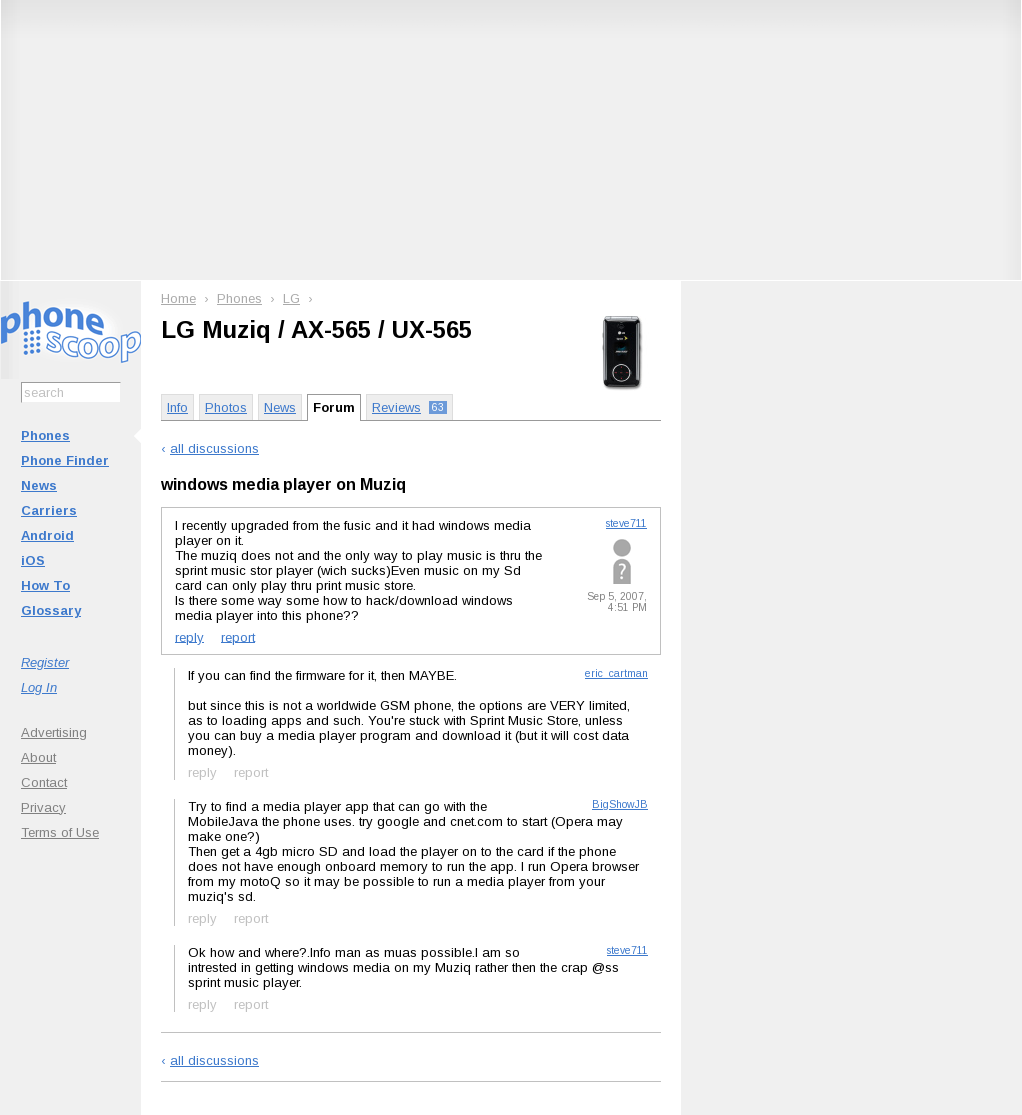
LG (291, 298)
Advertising (54, 732)
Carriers (49, 510)
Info (177, 407)
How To (45, 585)
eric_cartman (616, 673)
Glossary (51, 610)
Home (178, 298)
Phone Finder (65, 460)
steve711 (626, 523)
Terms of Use (60, 832)
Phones (45, 435)
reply (189, 636)
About (38, 757)
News (39, 485)
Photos (226, 407)
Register (45, 662)
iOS (33, 560)
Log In (39, 687)
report (238, 636)
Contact (44, 782)
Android (47, 535)
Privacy (43, 807)
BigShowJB (620, 804)
